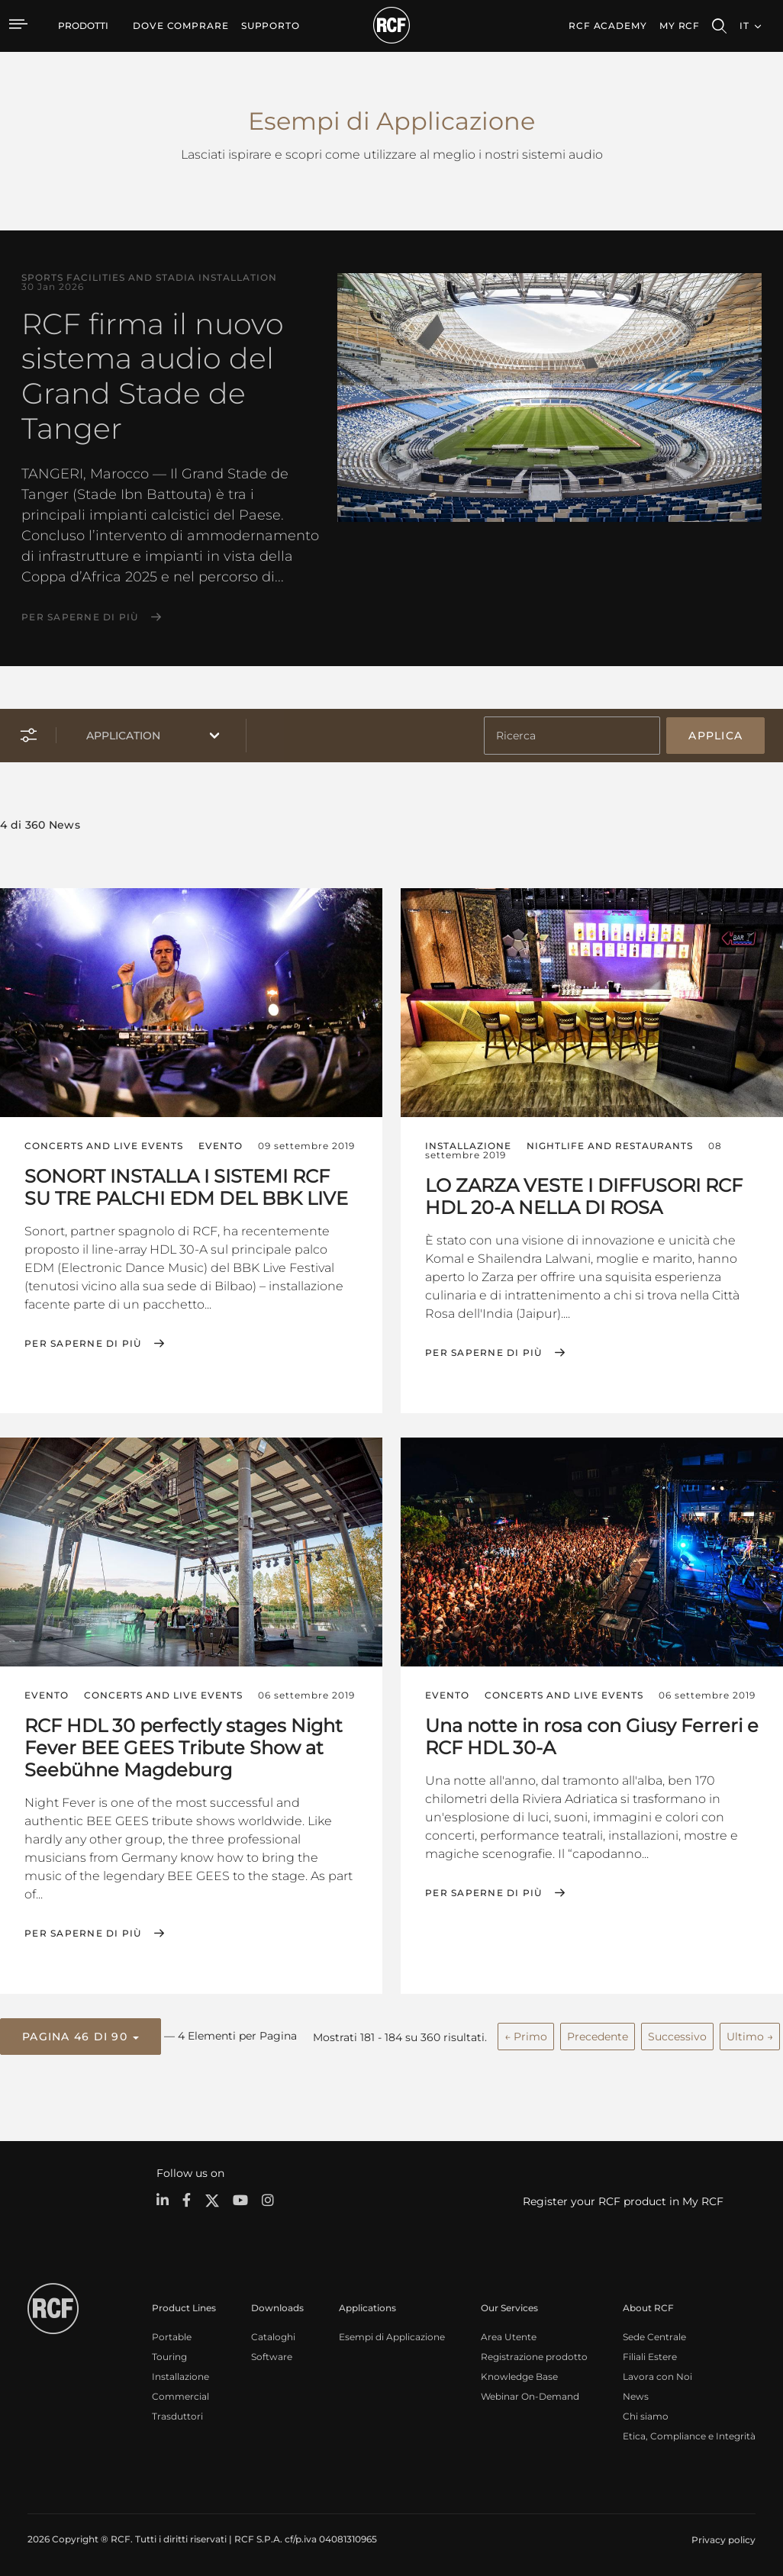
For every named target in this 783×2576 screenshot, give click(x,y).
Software (271, 2354)
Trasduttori (177, 2414)
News (636, 2394)
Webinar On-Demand (530, 2394)
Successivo (677, 2035)
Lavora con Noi (657, 2374)
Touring (169, 2354)
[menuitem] (181, 26)
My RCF (679, 25)
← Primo (525, 2035)
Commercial (180, 2394)
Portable (172, 2334)
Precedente (597, 2035)
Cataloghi (273, 2334)
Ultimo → (750, 2035)
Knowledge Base (519, 2374)
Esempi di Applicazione (392, 2334)
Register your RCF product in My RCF (623, 2199)
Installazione (180, 2374)
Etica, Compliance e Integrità (689, 2433)
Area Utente (508, 2334)
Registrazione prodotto (534, 2354)
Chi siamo (646, 2414)
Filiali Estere (650, 2354)
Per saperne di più (80, 617)
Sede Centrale (654, 2334)
